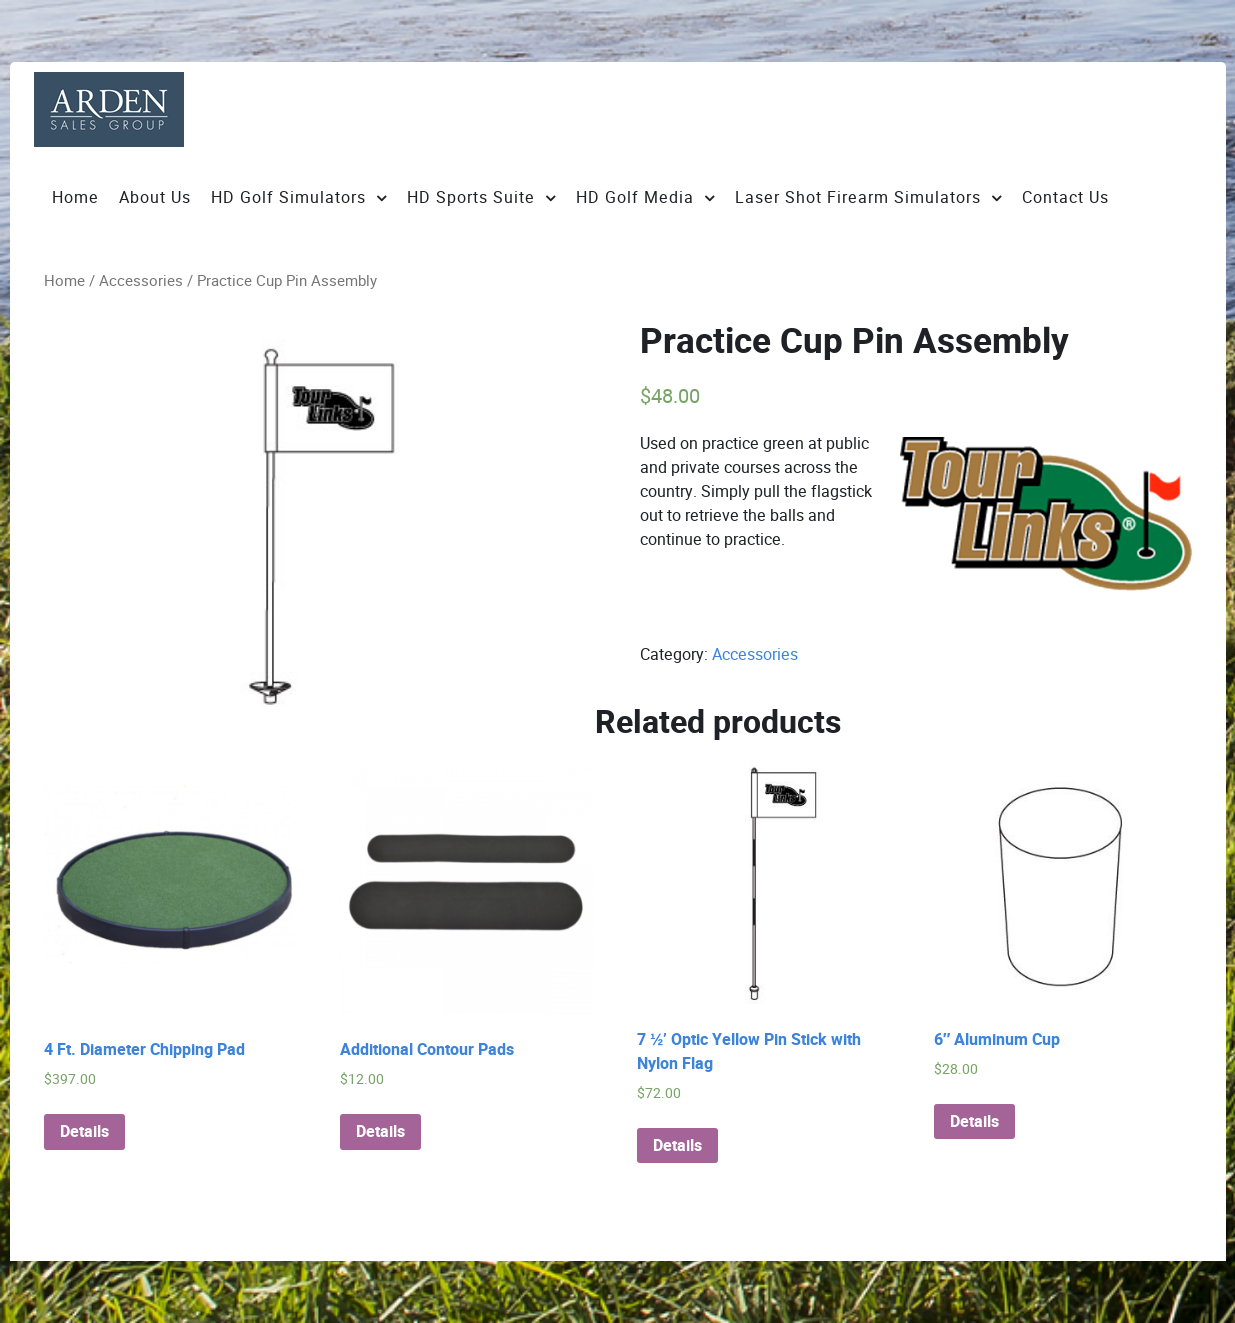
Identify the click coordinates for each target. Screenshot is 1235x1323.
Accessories (141, 281)
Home (64, 281)
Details (84, 1132)
